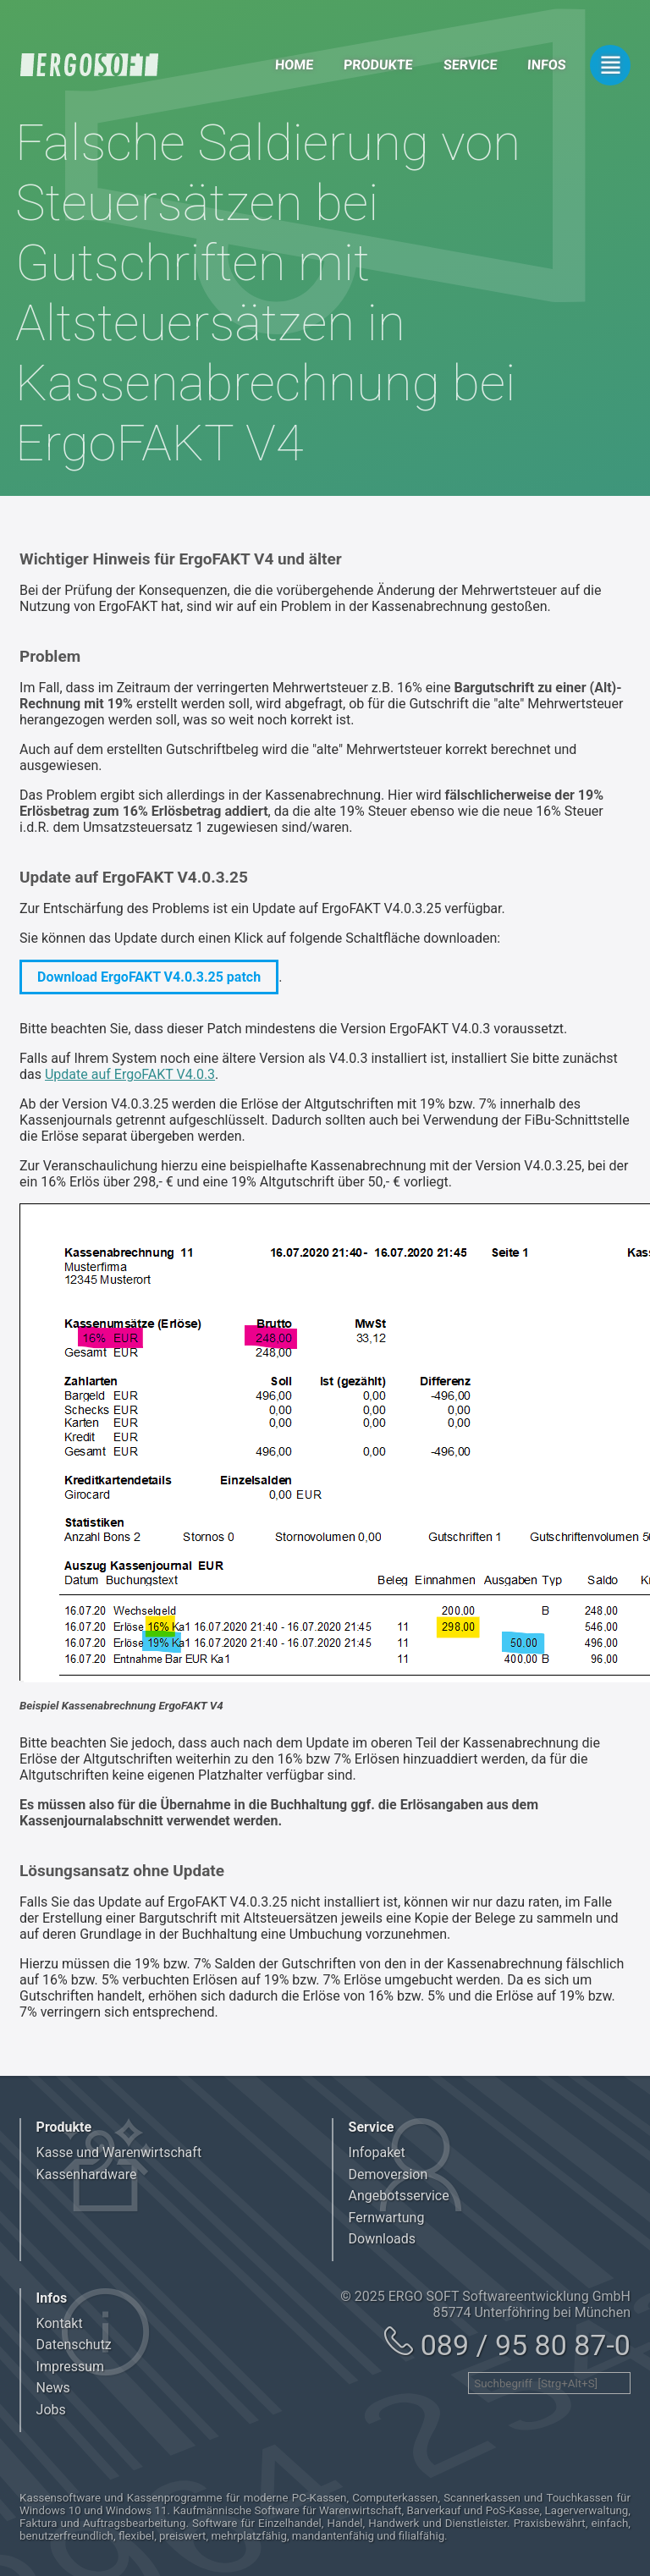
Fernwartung (387, 2218)
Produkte (379, 65)
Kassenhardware (86, 2174)
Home (293, 65)
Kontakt (59, 2323)
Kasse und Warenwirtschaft (119, 2152)
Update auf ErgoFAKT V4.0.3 (130, 1074)
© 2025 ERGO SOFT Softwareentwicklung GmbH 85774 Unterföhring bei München (485, 2304)
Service (470, 65)
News (53, 2388)
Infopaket (377, 2152)
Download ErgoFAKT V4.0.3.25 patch (149, 977)
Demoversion (388, 2174)
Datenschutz (74, 2345)
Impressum (70, 2367)
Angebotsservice (399, 2196)
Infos (547, 65)
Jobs (51, 2410)
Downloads (382, 2239)
